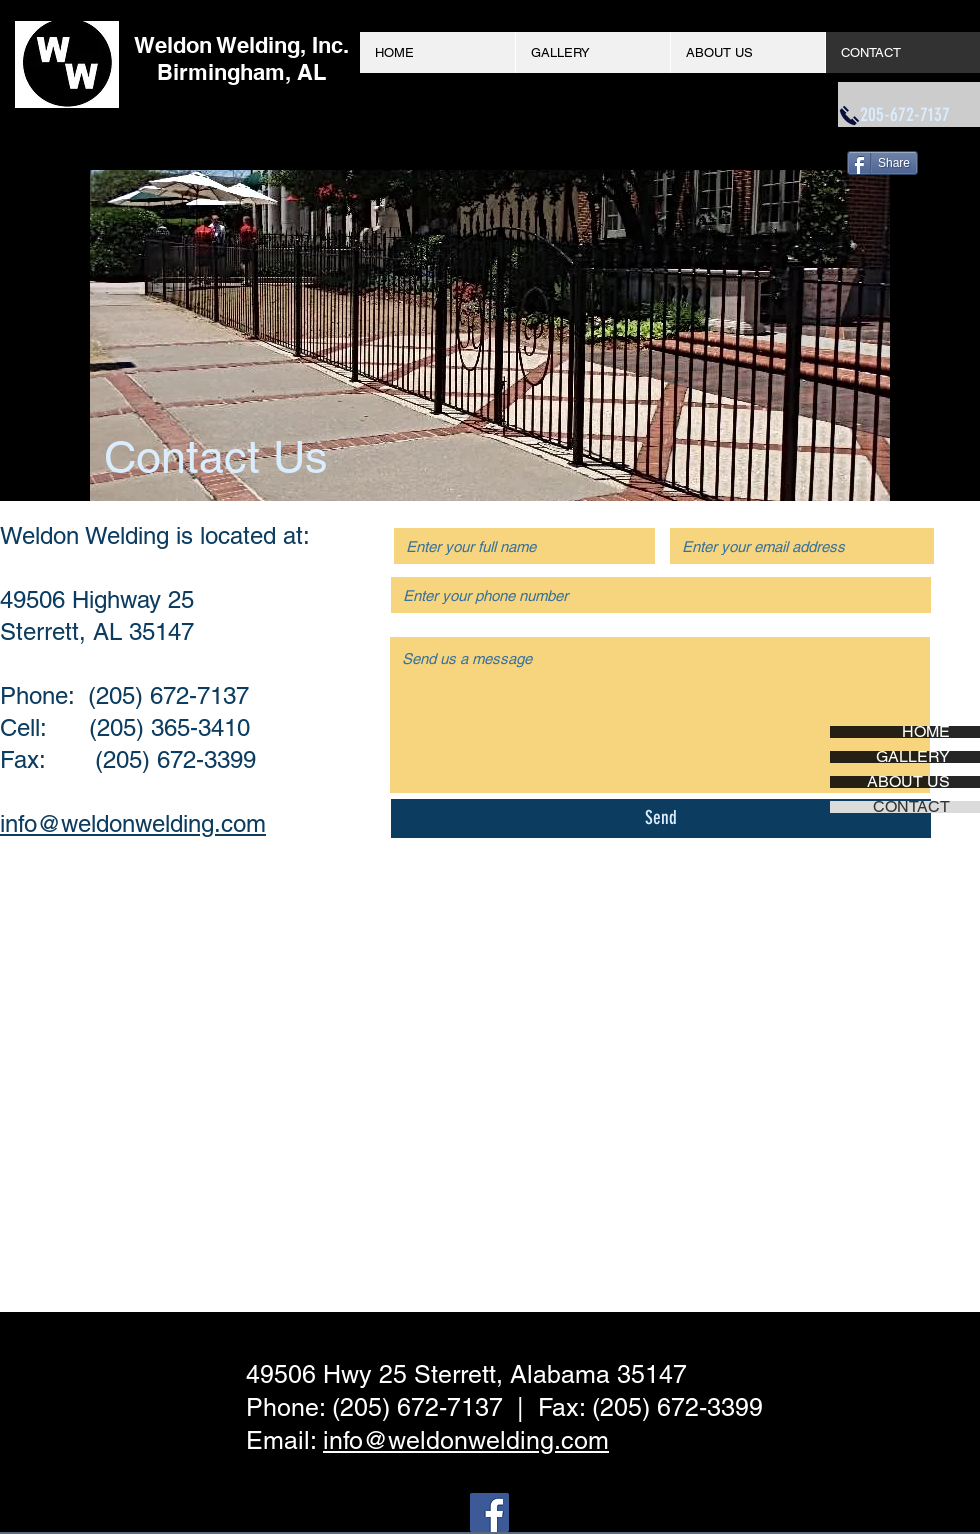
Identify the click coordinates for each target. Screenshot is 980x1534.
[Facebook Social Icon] (489, 1512)
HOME (926, 732)
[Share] (882, 163)
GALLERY (913, 757)
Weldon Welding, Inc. (241, 45)
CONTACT (911, 807)
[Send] (661, 818)
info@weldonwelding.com (133, 823)
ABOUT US (908, 782)
